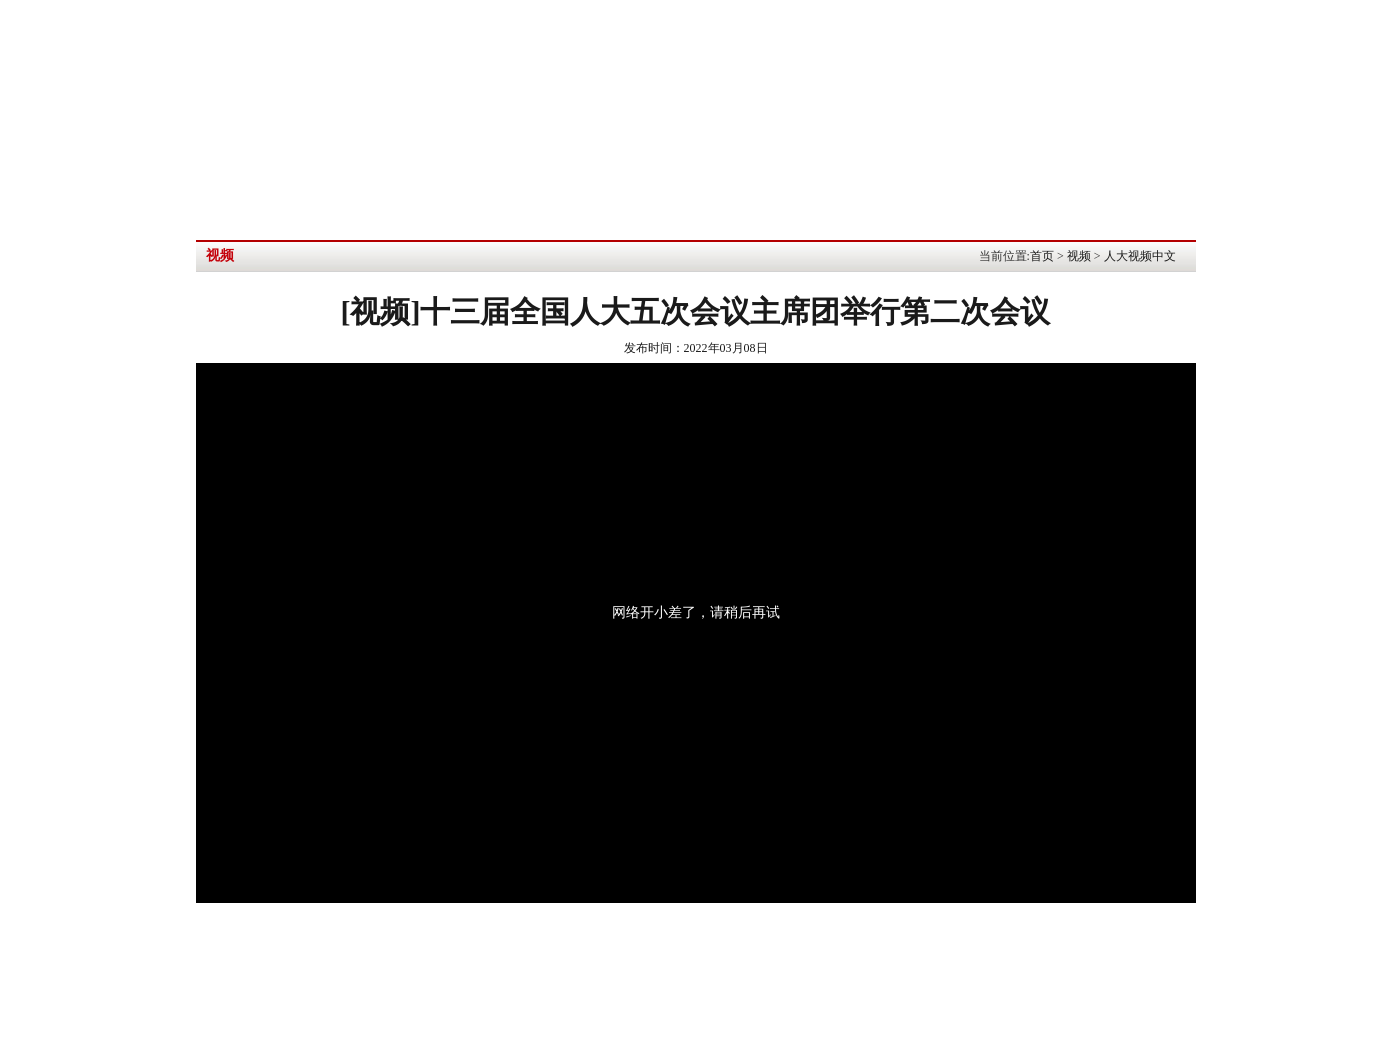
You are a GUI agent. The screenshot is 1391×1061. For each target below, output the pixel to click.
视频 (1079, 256)
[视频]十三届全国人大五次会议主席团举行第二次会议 (696, 311)
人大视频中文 (1140, 256)
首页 (1042, 256)
